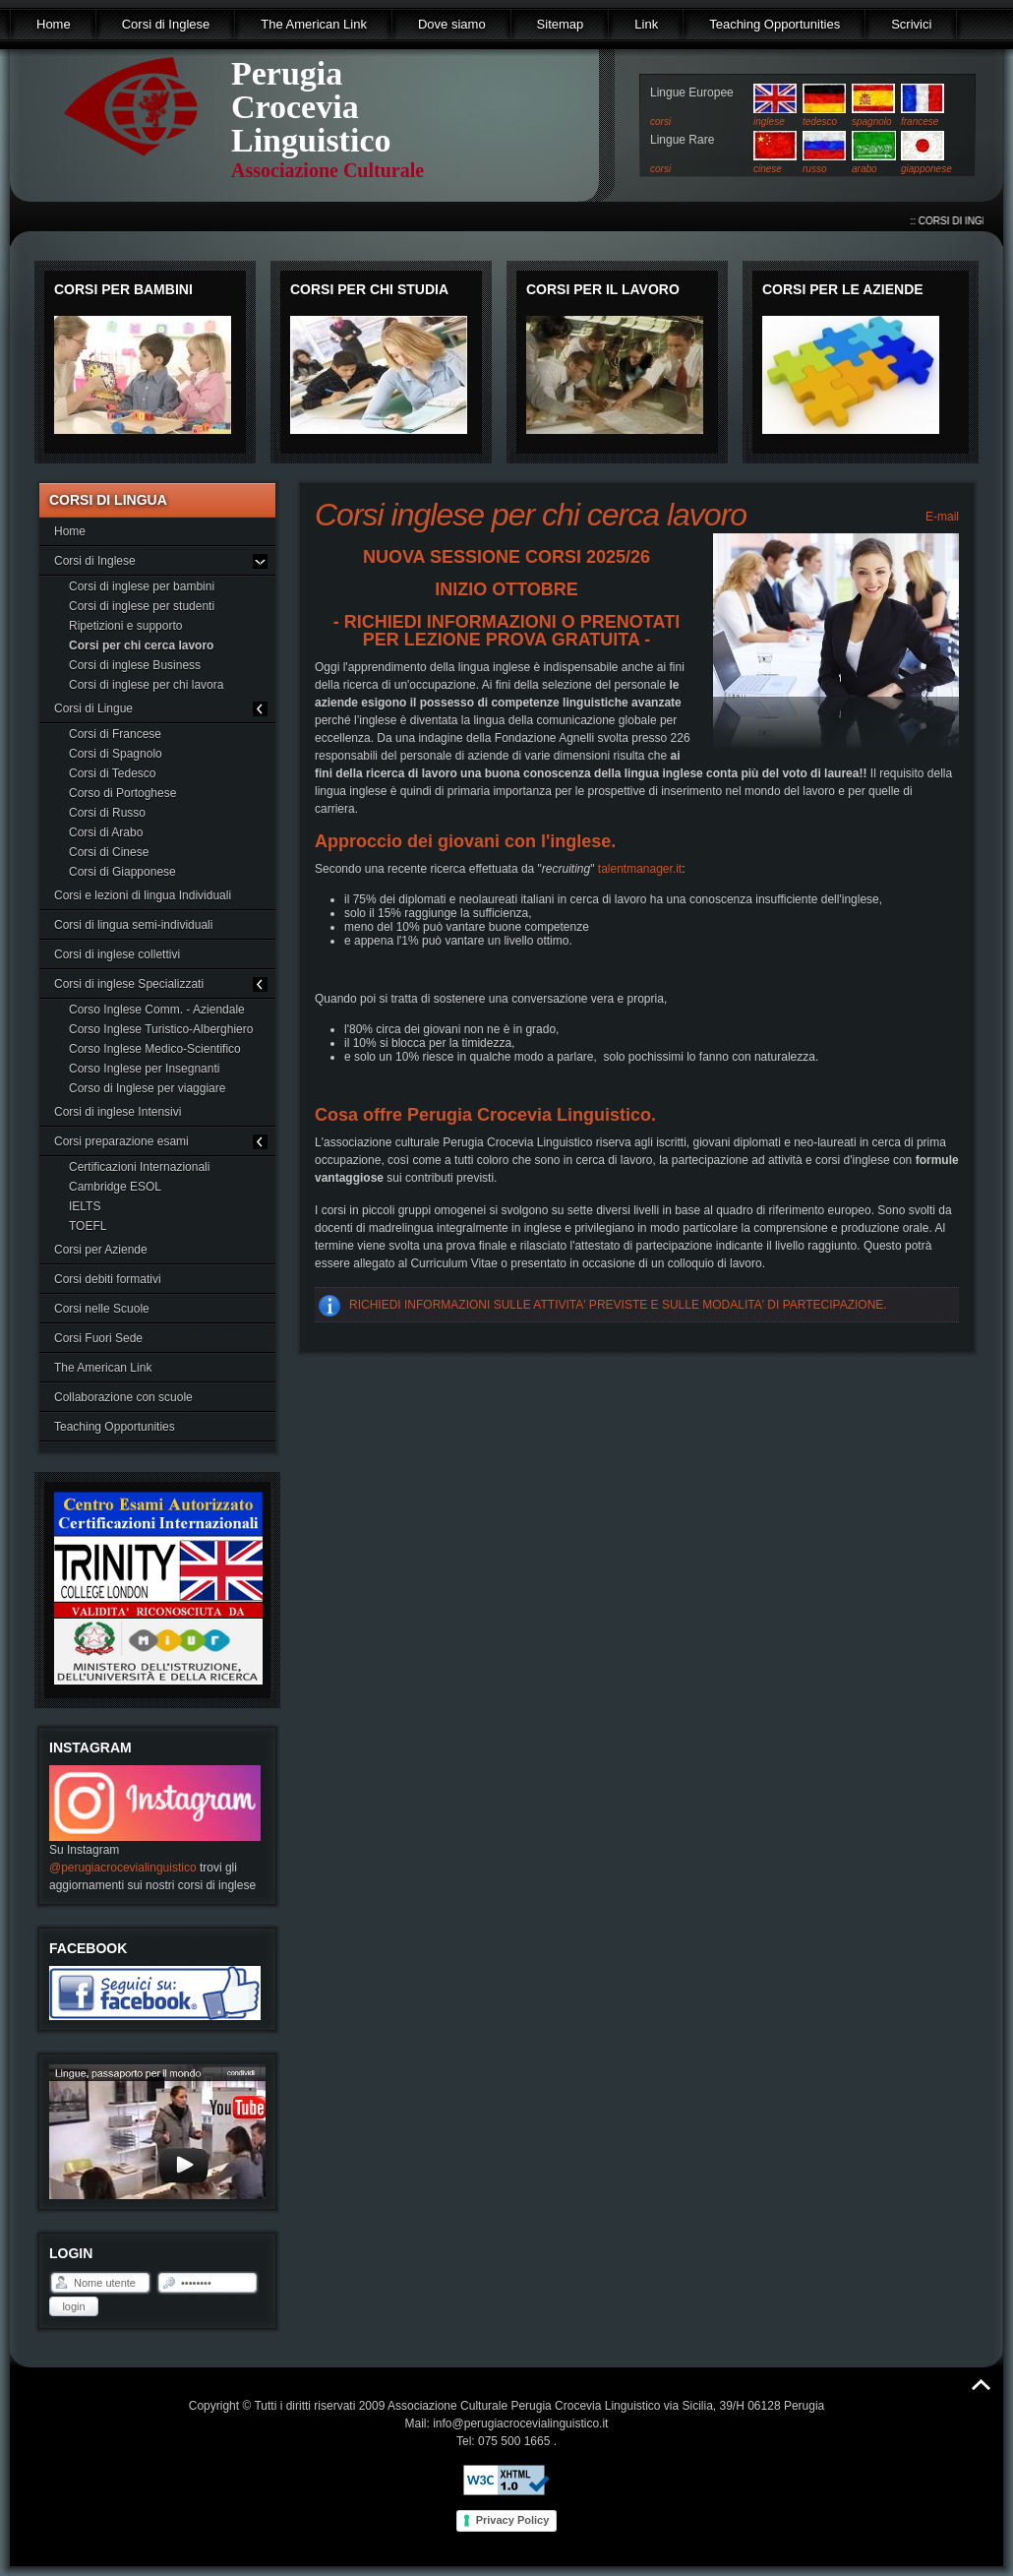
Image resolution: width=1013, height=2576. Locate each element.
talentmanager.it (640, 869)
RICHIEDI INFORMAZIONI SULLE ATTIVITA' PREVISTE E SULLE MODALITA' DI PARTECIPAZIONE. (618, 1305)
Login (73, 2306)
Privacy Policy (513, 2520)
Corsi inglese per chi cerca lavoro (530, 514)
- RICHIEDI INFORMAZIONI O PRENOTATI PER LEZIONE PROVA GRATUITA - (506, 630)
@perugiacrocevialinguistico (123, 1867)
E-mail (941, 516)
